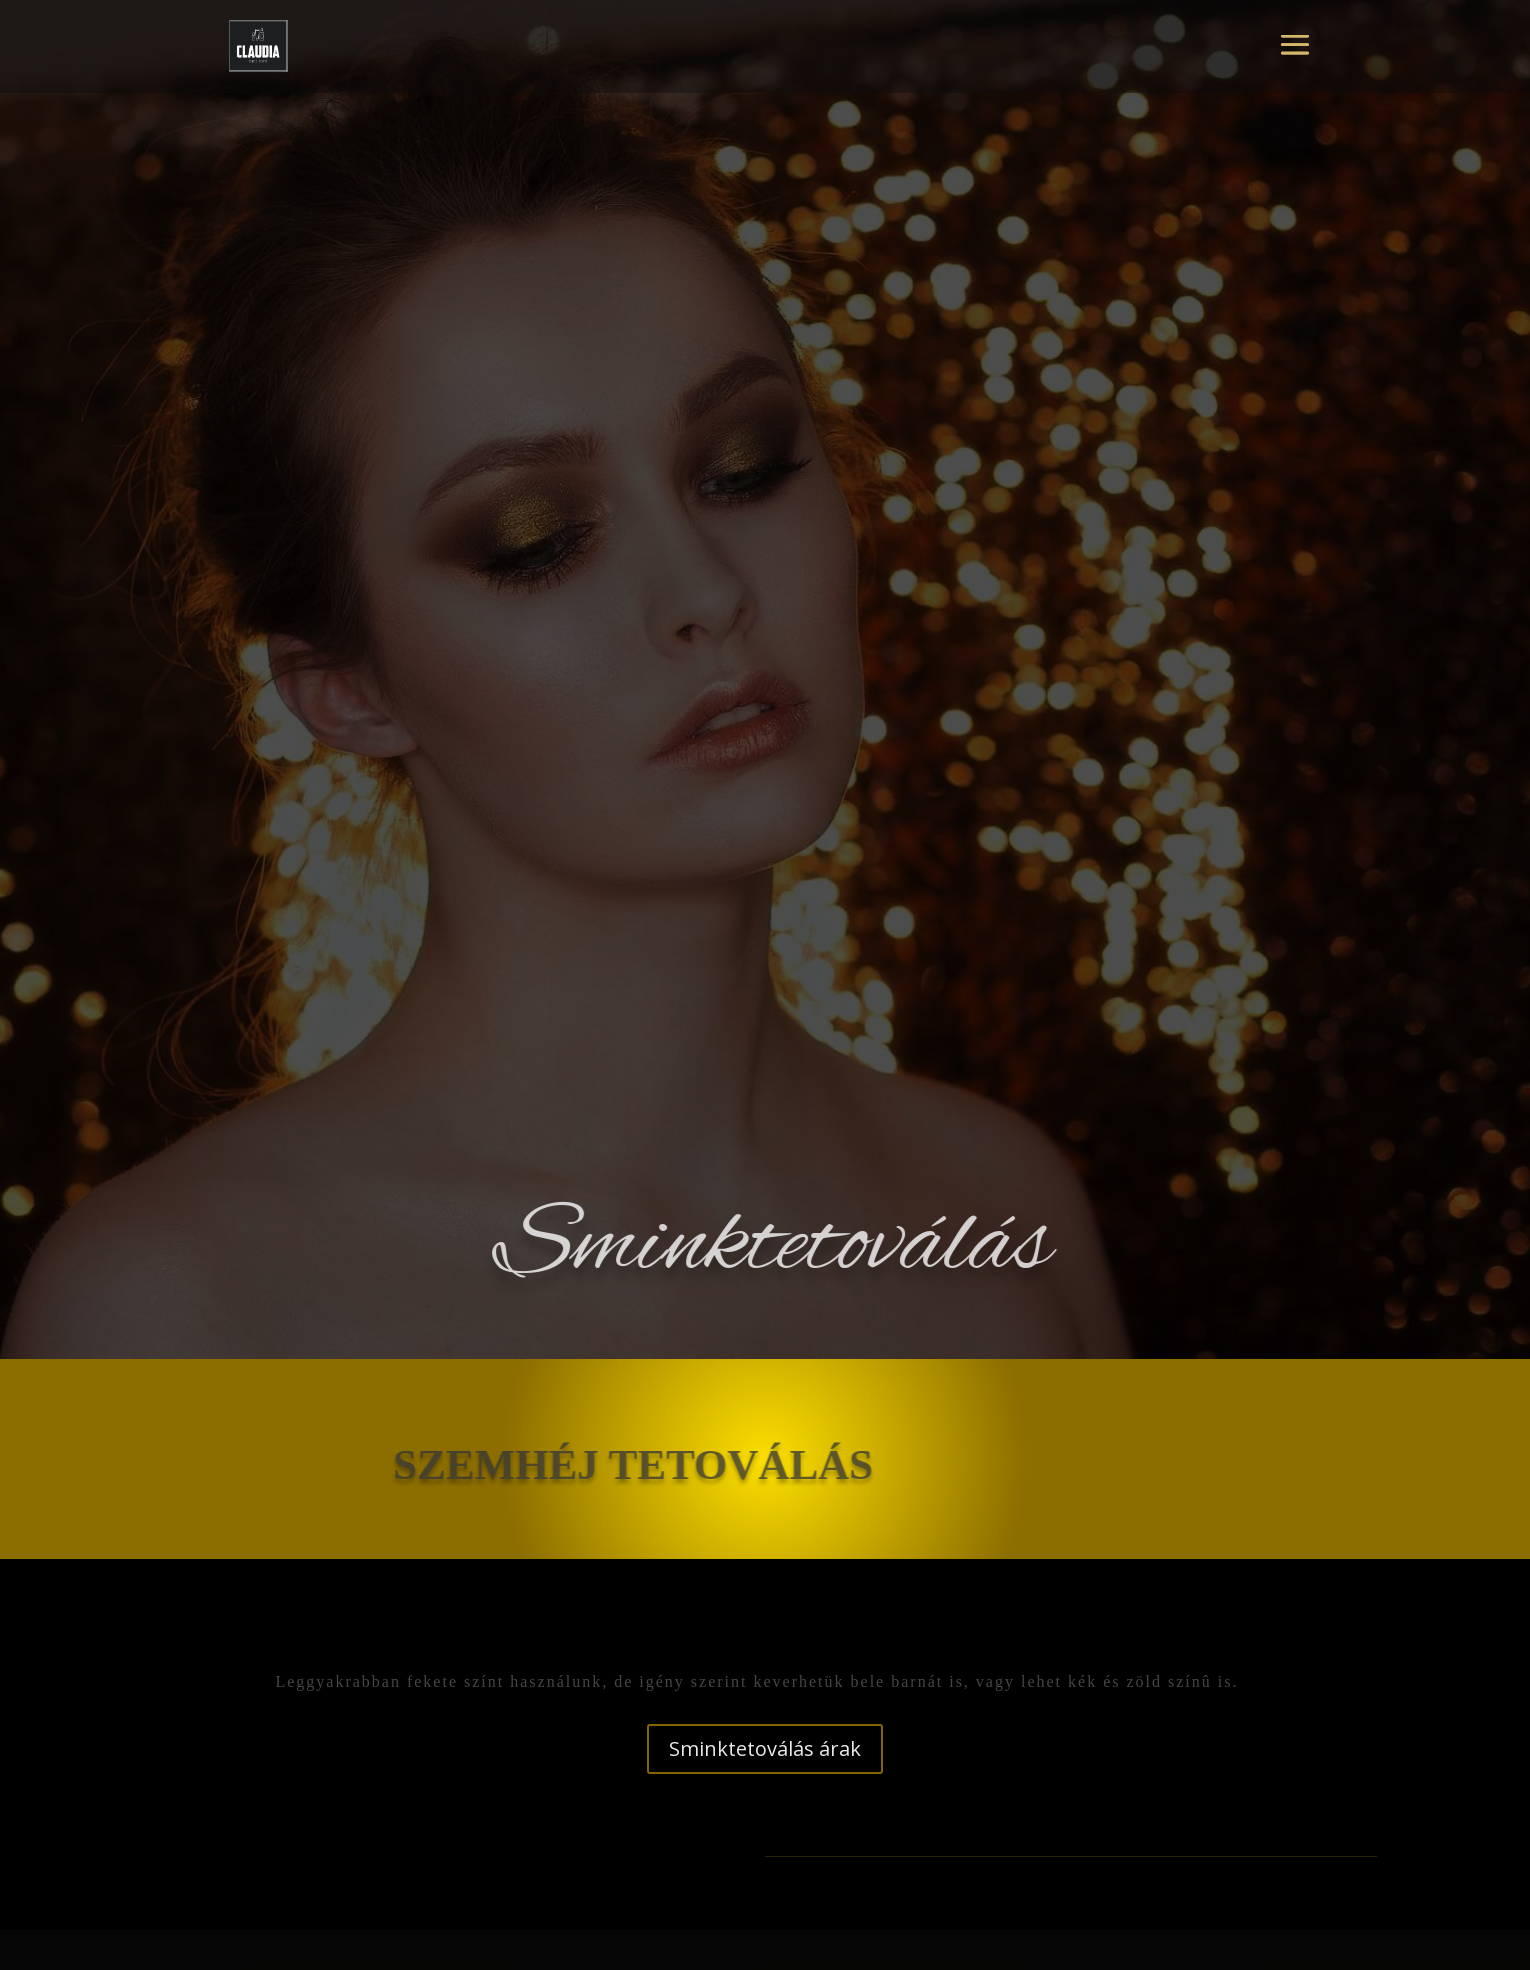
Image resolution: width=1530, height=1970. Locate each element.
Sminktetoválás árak (765, 1748)
